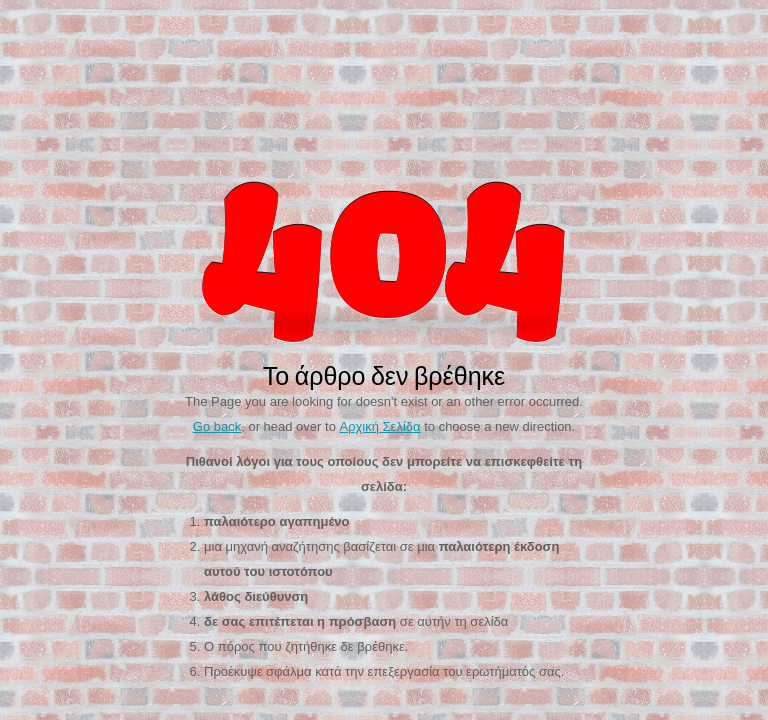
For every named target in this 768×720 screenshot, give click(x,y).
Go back (217, 426)
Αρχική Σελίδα (379, 426)
